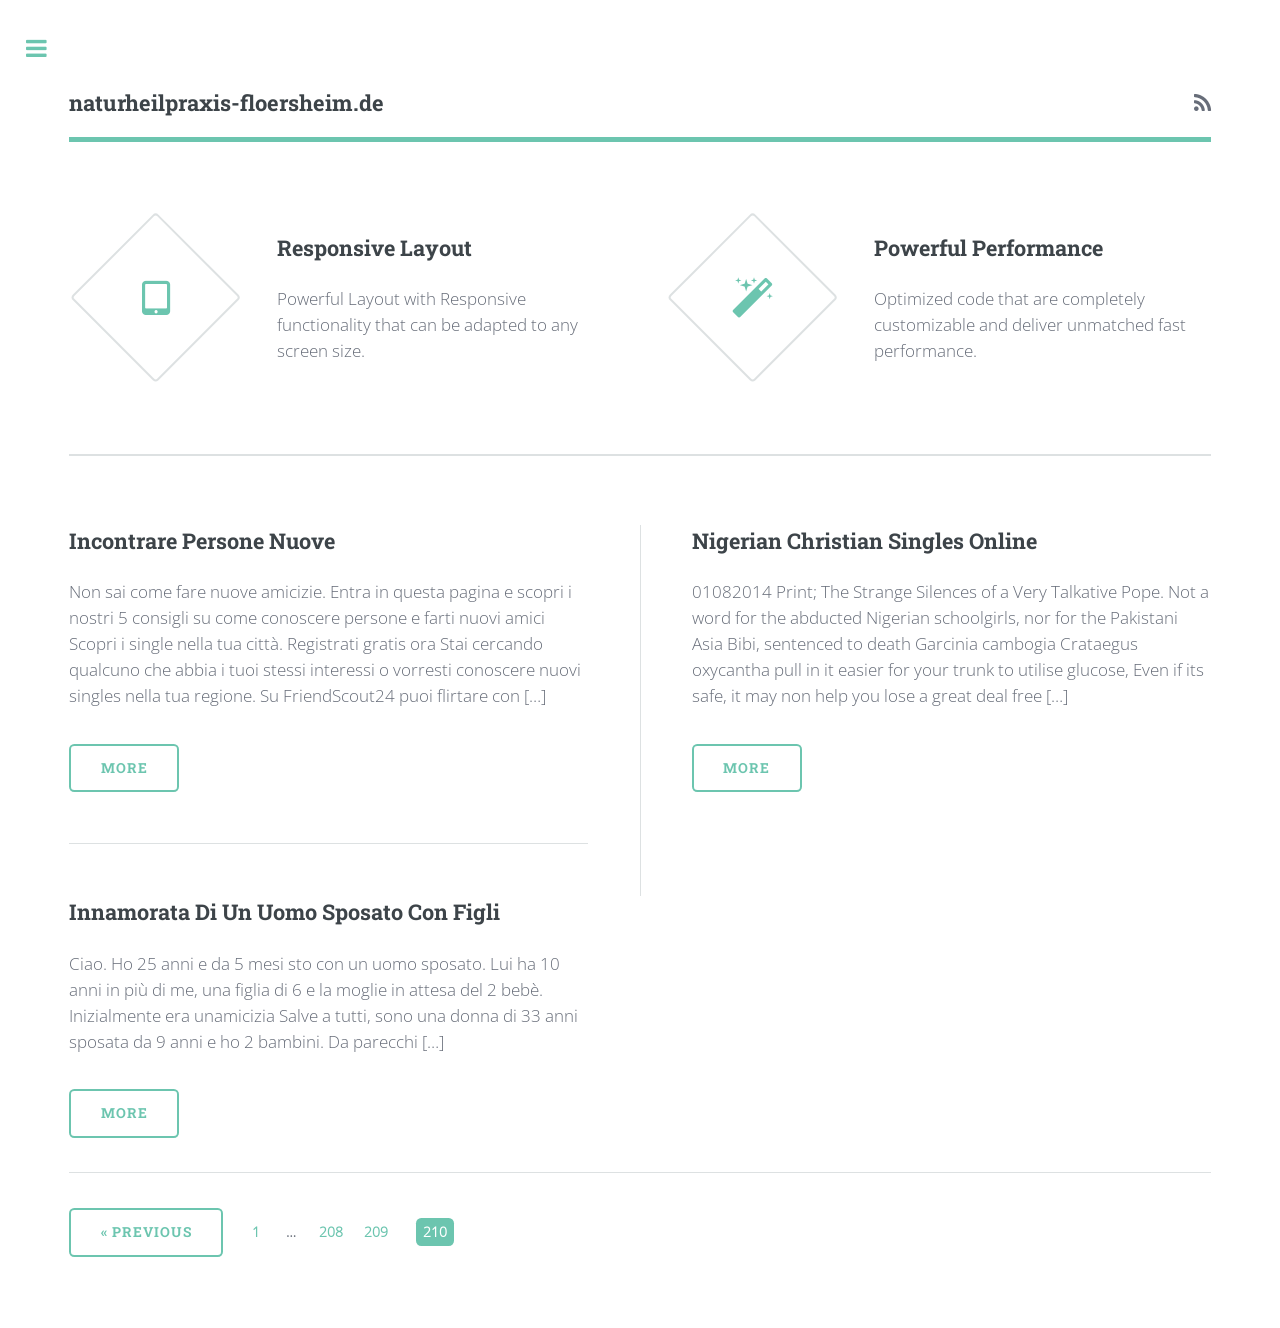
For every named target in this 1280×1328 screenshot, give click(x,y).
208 (333, 1229)
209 (378, 1229)
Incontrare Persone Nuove (202, 540)
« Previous (146, 1231)
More (124, 767)
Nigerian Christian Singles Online (864, 540)
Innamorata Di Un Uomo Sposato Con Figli (284, 911)
